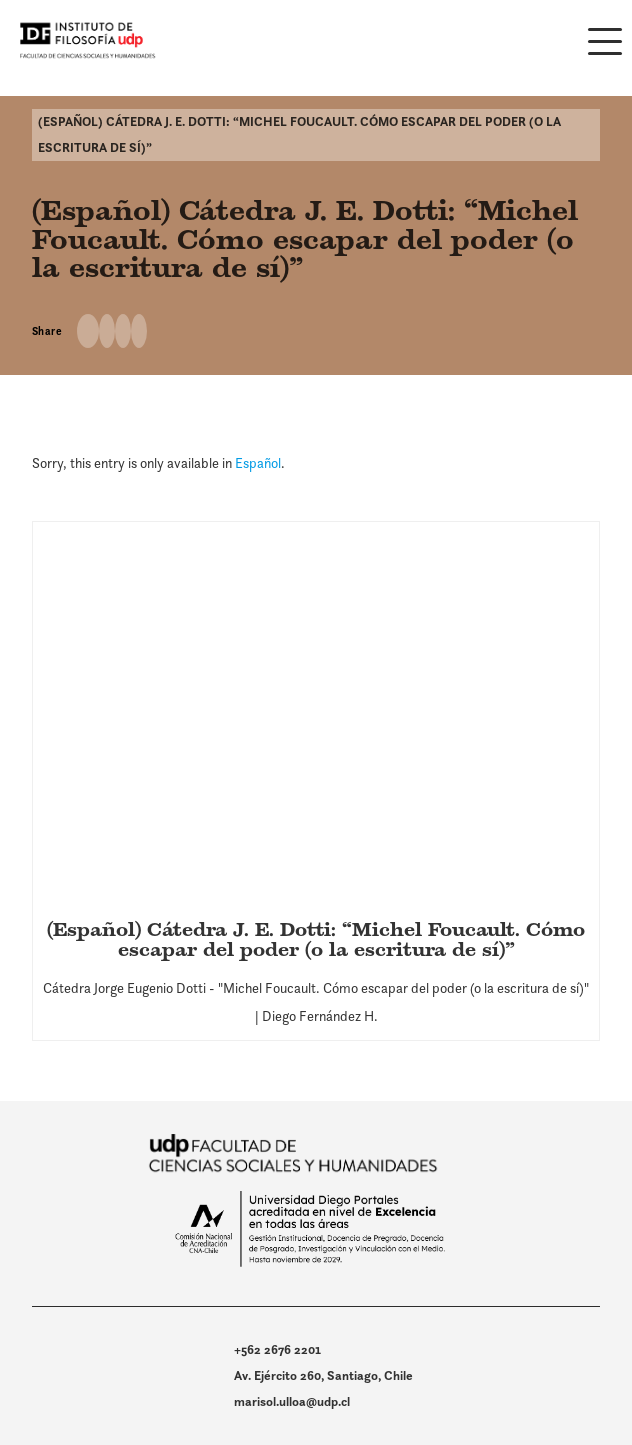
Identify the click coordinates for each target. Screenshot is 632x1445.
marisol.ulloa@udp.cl (292, 1401)
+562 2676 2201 (277, 1349)
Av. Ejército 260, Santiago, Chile (323, 1375)
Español (258, 463)
